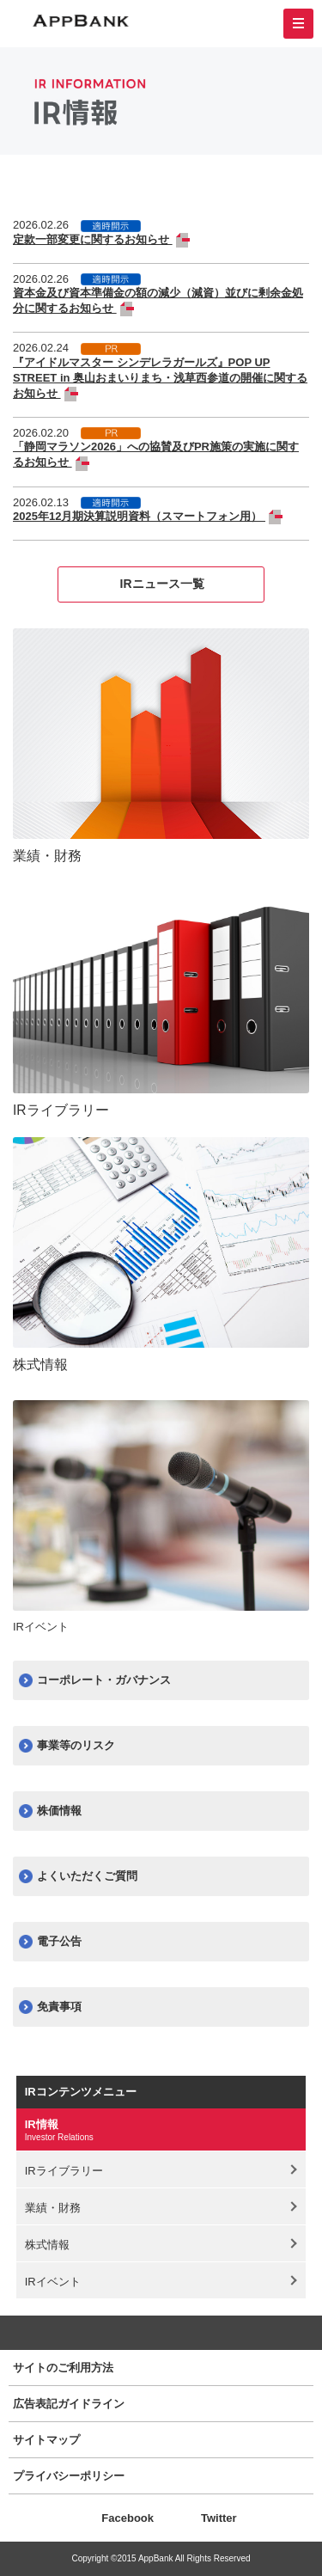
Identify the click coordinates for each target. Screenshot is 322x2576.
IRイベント (53, 2281)
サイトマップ (46, 2439)
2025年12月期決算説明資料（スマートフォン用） (139, 516)
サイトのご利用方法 (63, 2367)
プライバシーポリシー (69, 2475)
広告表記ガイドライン (69, 2403)
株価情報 (59, 1810)
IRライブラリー (64, 2170)
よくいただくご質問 (87, 1875)
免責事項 (59, 2006)
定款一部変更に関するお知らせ (93, 239)
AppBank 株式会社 (81, 21)
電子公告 (59, 1941)
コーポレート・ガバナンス (104, 1679)
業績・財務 (53, 2207)
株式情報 (47, 2244)
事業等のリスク (76, 1745)
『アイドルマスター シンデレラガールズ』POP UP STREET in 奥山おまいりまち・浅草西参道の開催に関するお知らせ (160, 378)
